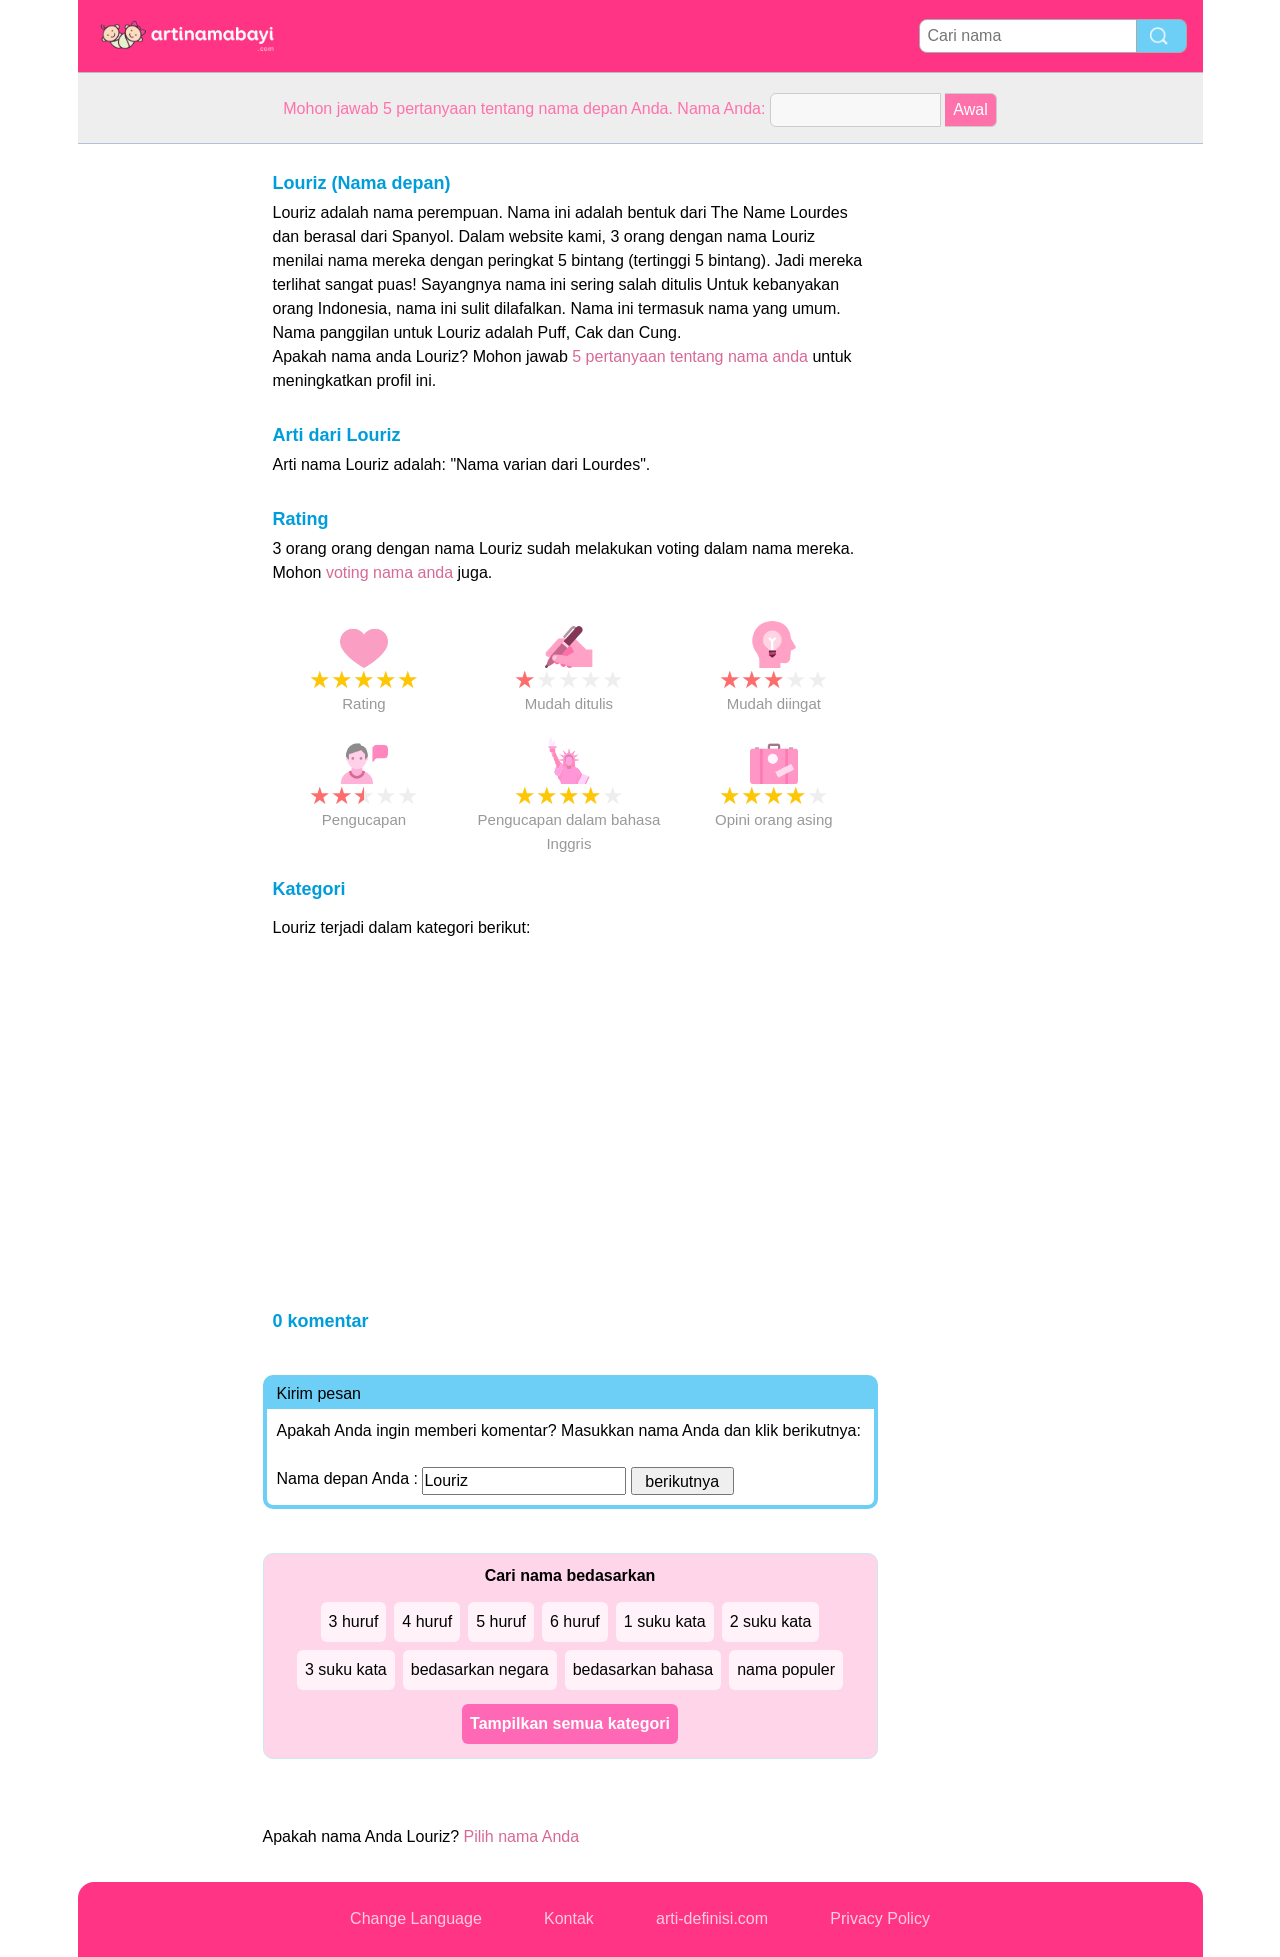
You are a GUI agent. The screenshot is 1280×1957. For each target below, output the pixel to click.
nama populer (786, 1669)
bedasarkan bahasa (643, 1669)
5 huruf (501, 1621)
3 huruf (354, 1621)
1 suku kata (665, 1621)
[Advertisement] (158, 444)
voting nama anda (389, 572)
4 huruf (427, 1621)
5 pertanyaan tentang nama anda (690, 356)
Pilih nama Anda (522, 1836)
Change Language (416, 1918)
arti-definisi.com (712, 1918)
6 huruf (575, 1621)
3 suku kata (346, 1669)
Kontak (569, 1918)
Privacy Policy (880, 1918)
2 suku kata (771, 1621)
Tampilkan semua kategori (570, 1723)
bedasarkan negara (480, 1669)
